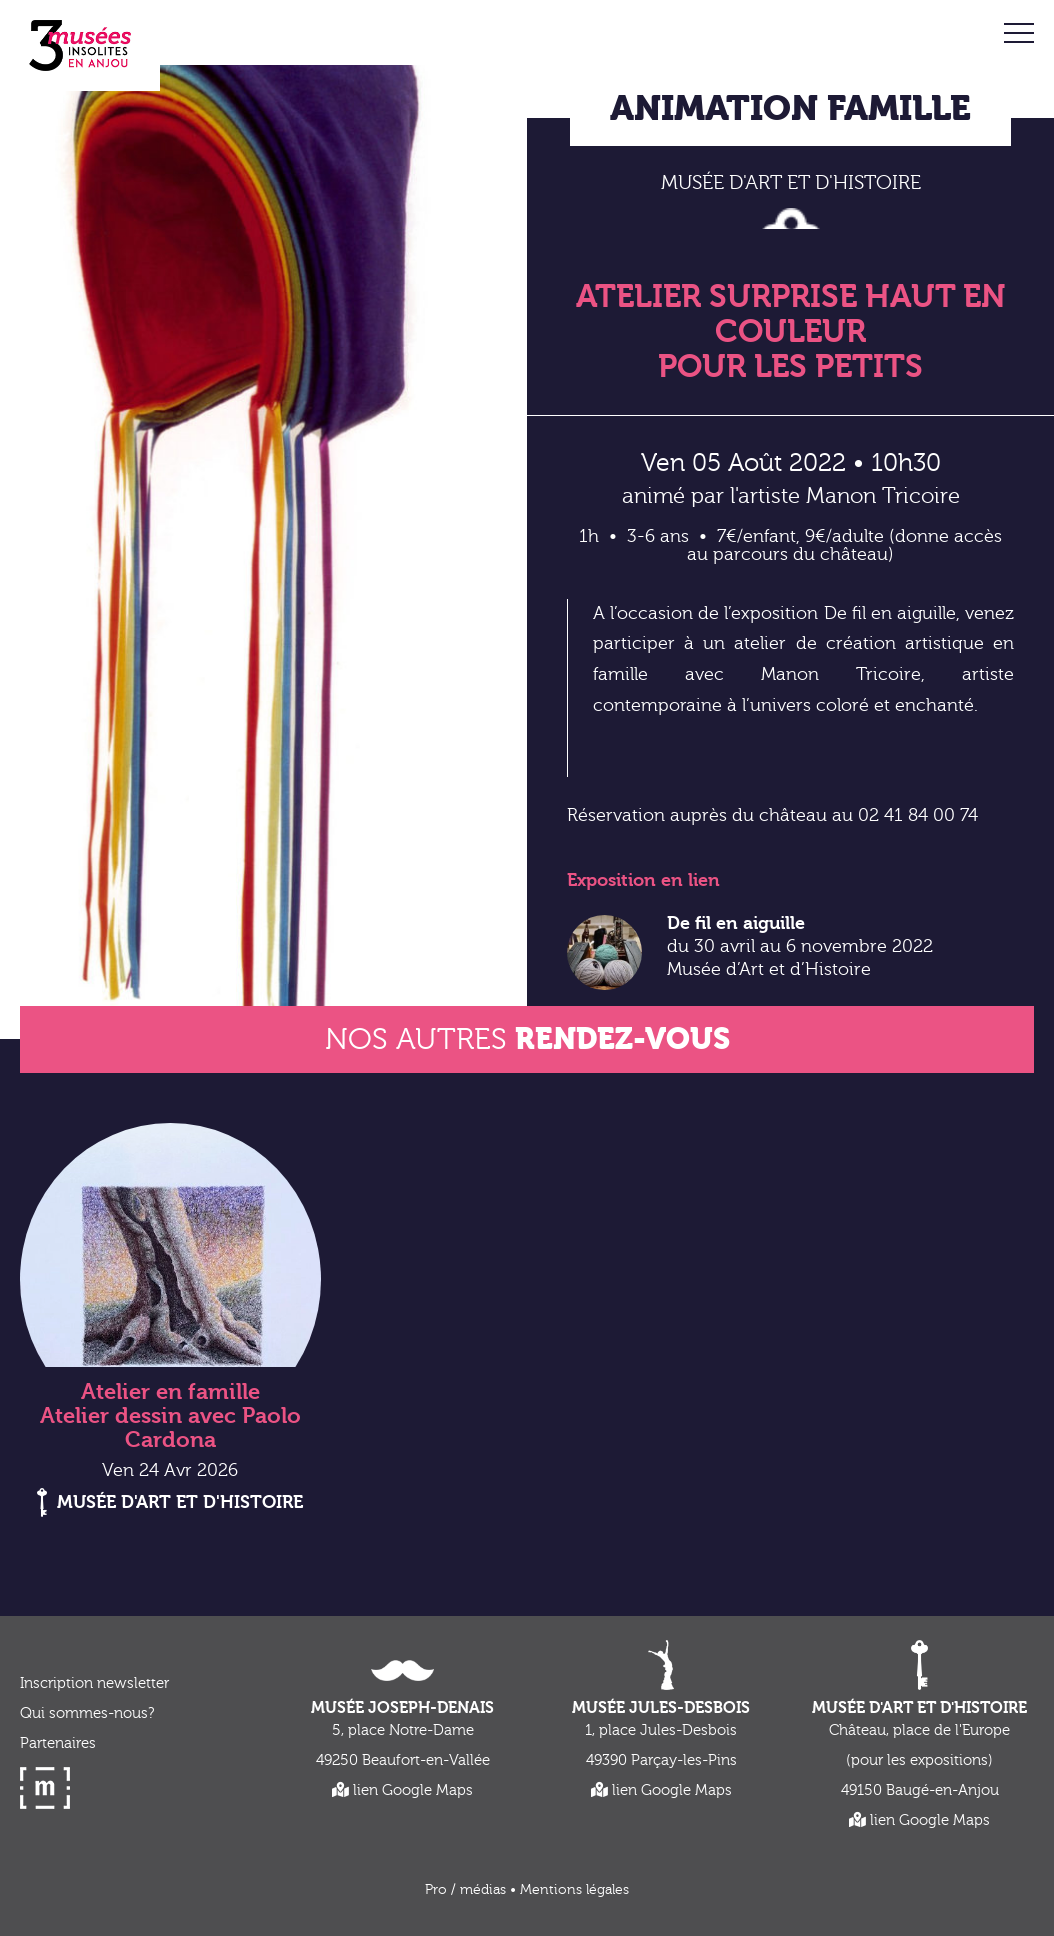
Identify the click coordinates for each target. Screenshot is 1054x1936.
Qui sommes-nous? (87, 1713)
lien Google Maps (402, 1790)
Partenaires (58, 1743)
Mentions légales (574, 1890)
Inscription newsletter (94, 1683)
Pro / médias (465, 1890)
